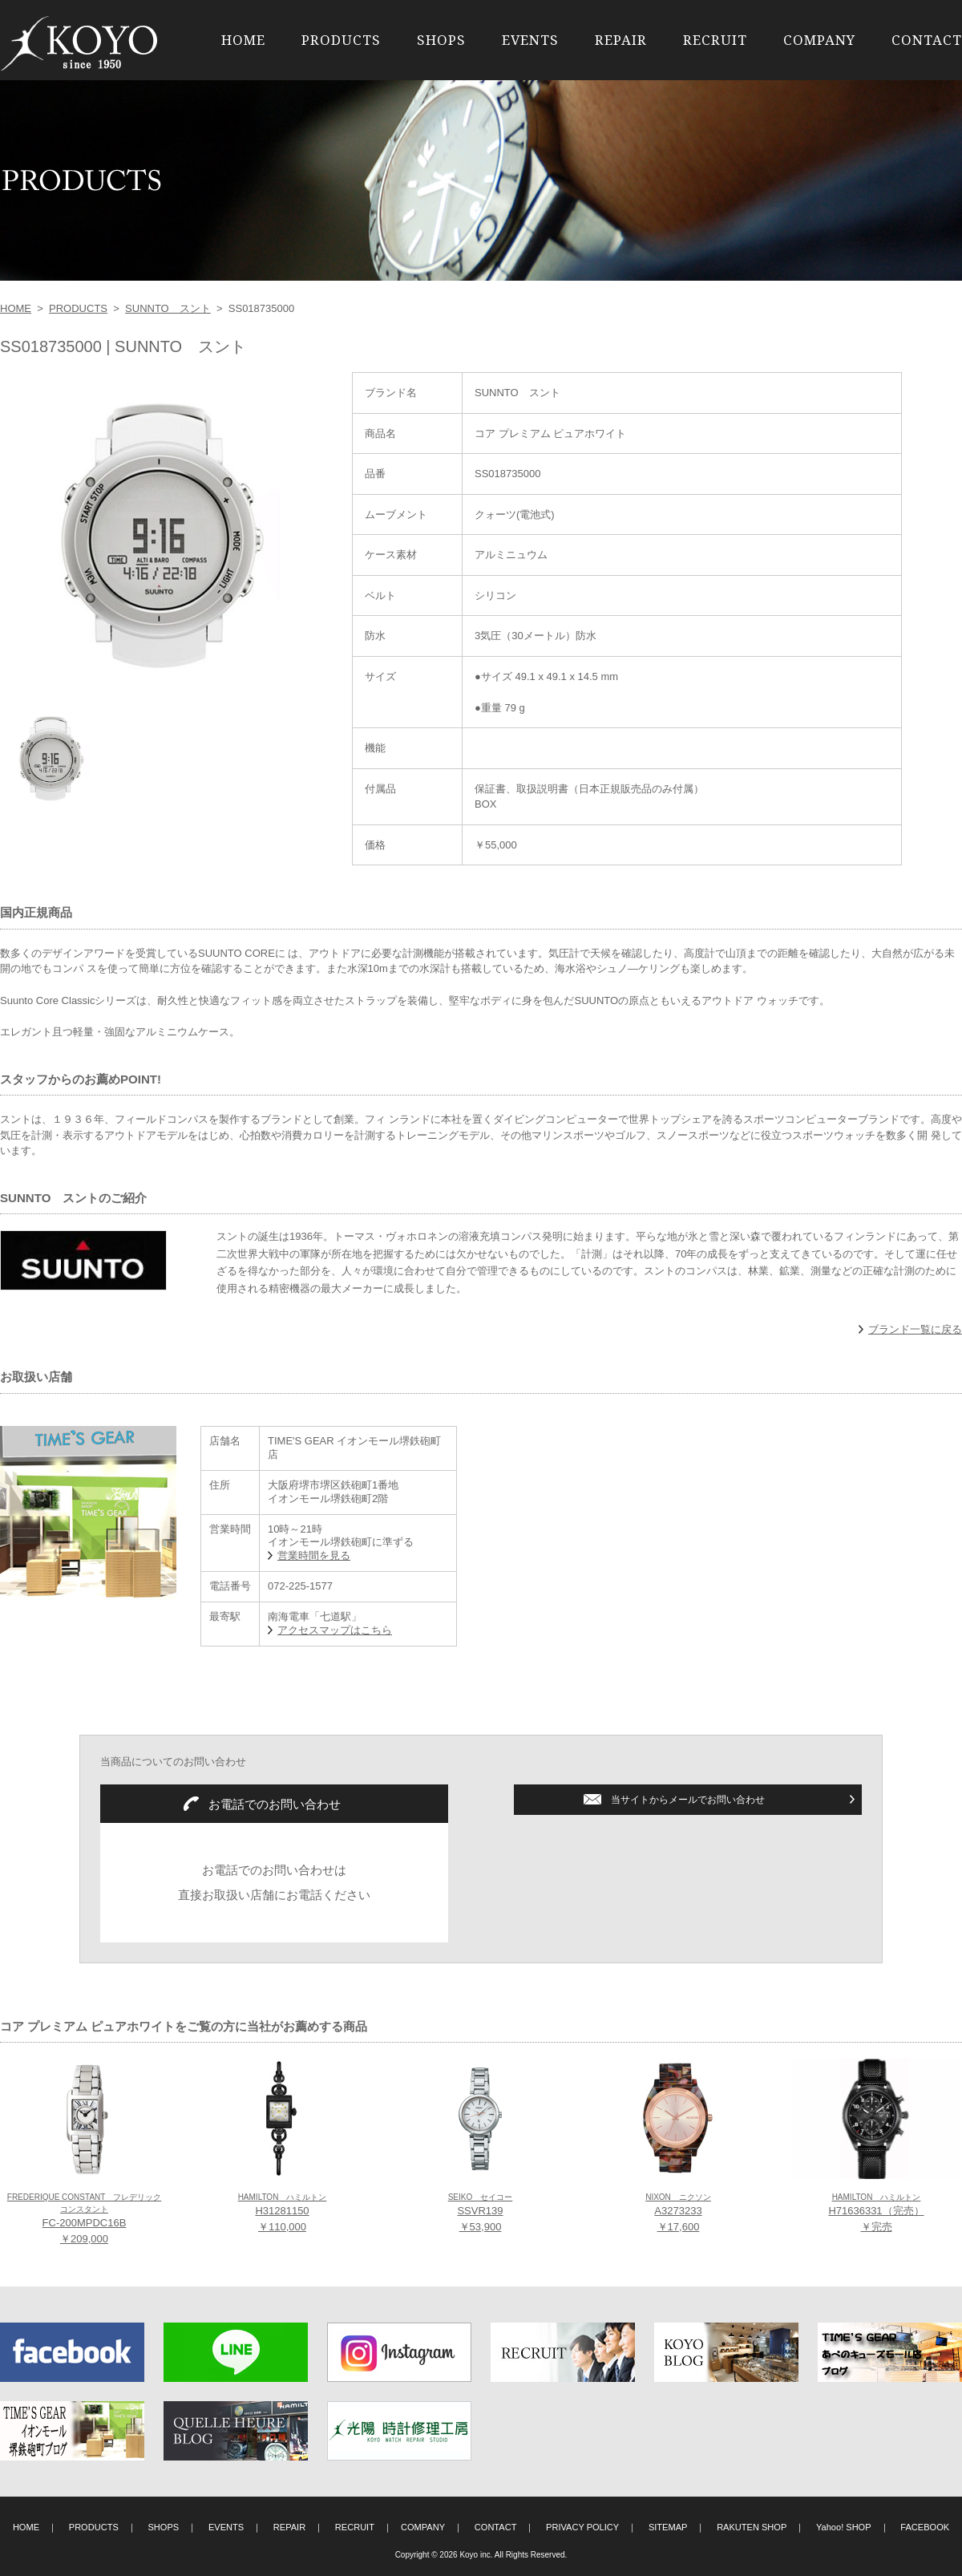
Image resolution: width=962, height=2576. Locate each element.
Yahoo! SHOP (843, 2527)
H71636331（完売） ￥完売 (876, 2213)
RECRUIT (715, 39)
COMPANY (819, 39)
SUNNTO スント (168, 308)
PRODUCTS (341, 39)
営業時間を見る (313, 1555)
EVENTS (530, 39)
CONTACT (926, 39)
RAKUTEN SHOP (751, 2527)
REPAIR (621, 39)
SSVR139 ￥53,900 (480, 2213)
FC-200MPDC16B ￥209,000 (84, 2219)
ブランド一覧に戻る (915, 1329)
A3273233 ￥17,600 (678, 2213)
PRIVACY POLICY (582, 2527)
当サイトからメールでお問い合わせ (688, 1799)
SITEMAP (668, 2527)
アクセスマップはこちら (334, 1630)
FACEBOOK (924, 2527)
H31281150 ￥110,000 (282, 2213)
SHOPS (441, 39)
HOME (243, 39)
